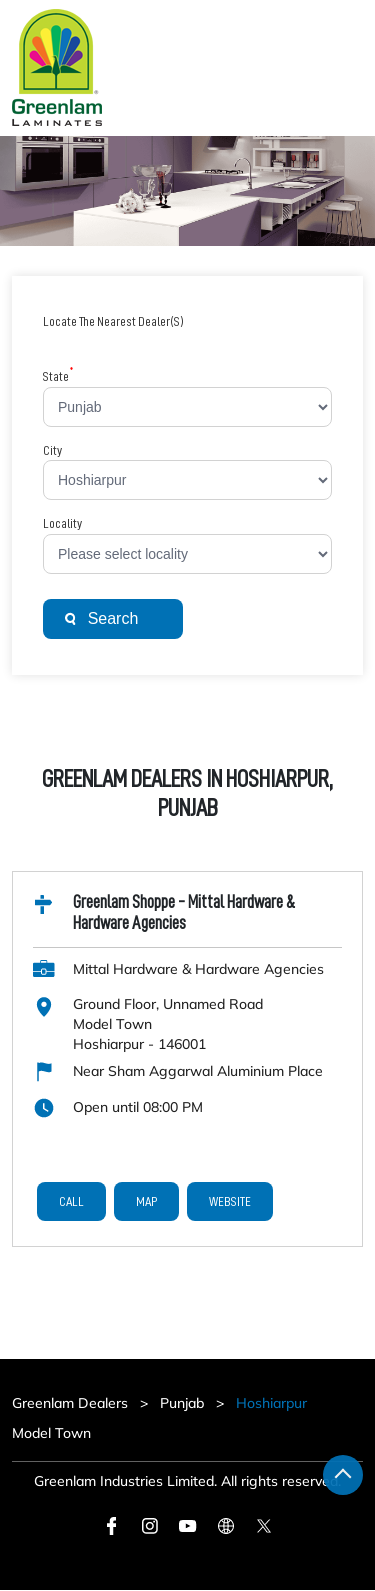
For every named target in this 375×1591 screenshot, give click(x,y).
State (58, 376)
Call (71, 1201)
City (52, 450)
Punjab (182, 1403)
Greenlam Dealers (72, 1403)
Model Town (51, 1433)
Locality (62, 523)
